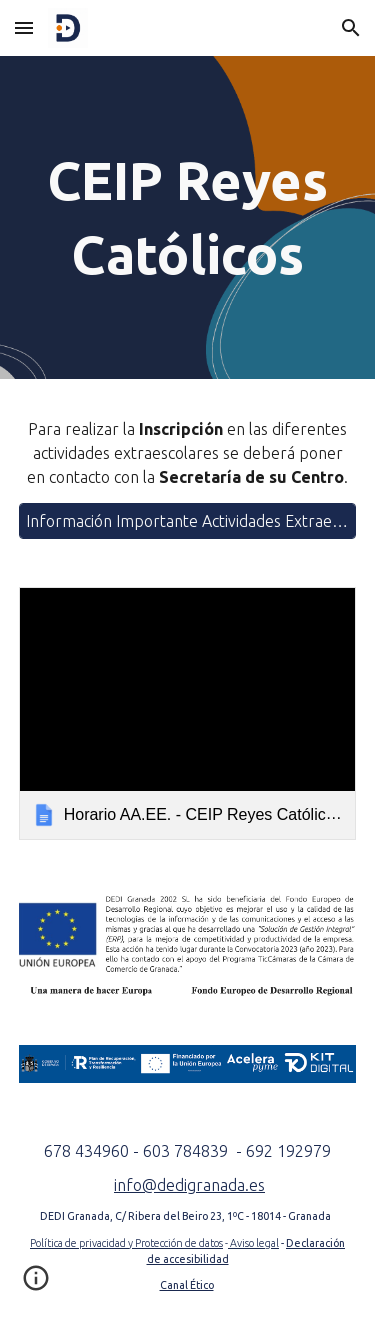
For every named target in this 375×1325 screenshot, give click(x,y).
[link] (188, 713)
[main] (188, 217)
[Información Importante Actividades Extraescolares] (188, 521)
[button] (24, 27)
